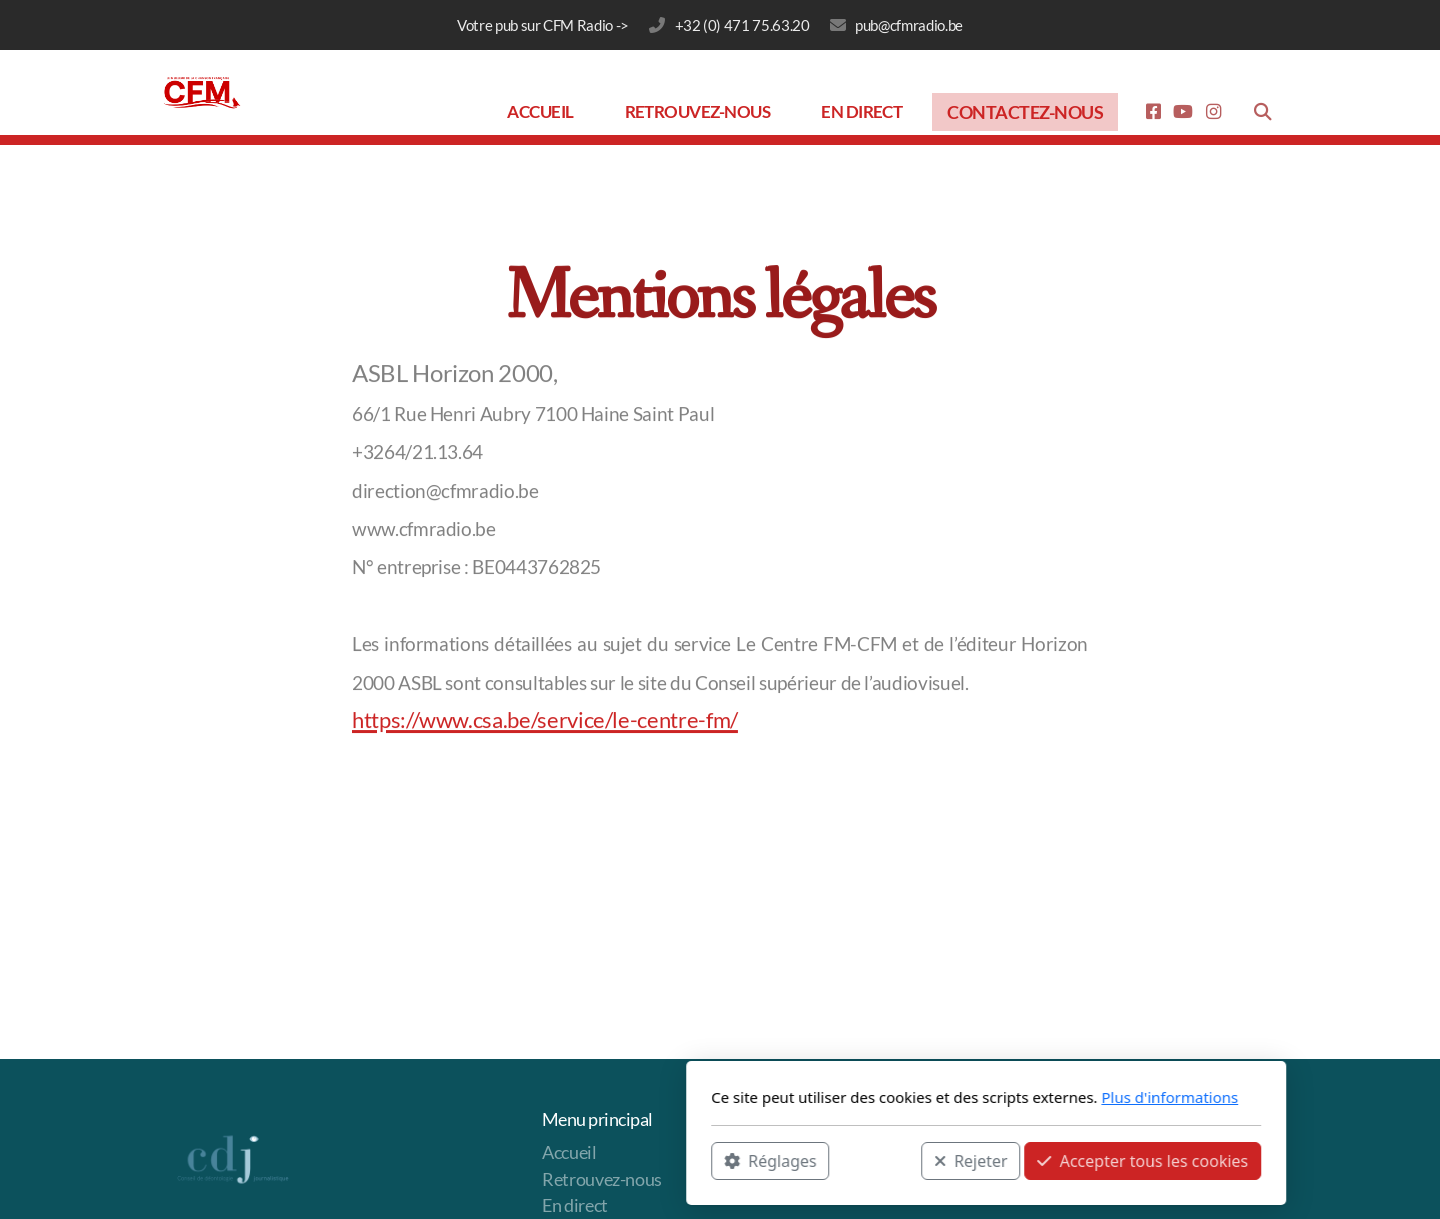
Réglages (504, 1160)
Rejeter (705, 1160)
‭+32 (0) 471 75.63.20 (742, 25)
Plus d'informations (903, 1097)
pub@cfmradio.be (909, 25)
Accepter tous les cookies (876, 1160)
